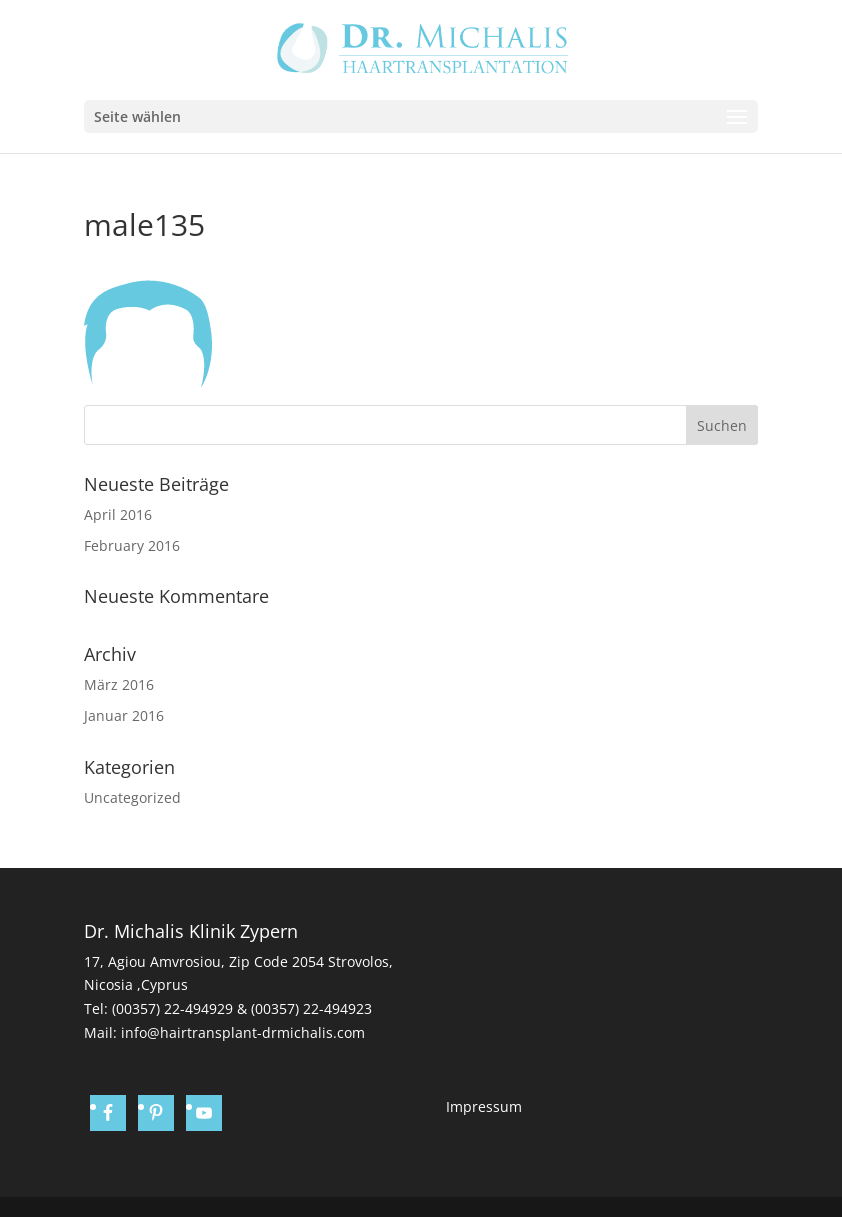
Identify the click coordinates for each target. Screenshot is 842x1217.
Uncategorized (132, 797)
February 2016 (132, 545)
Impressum (484, 1106)
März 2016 (119, 684)
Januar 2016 (124, 715)
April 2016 (118, 514)
